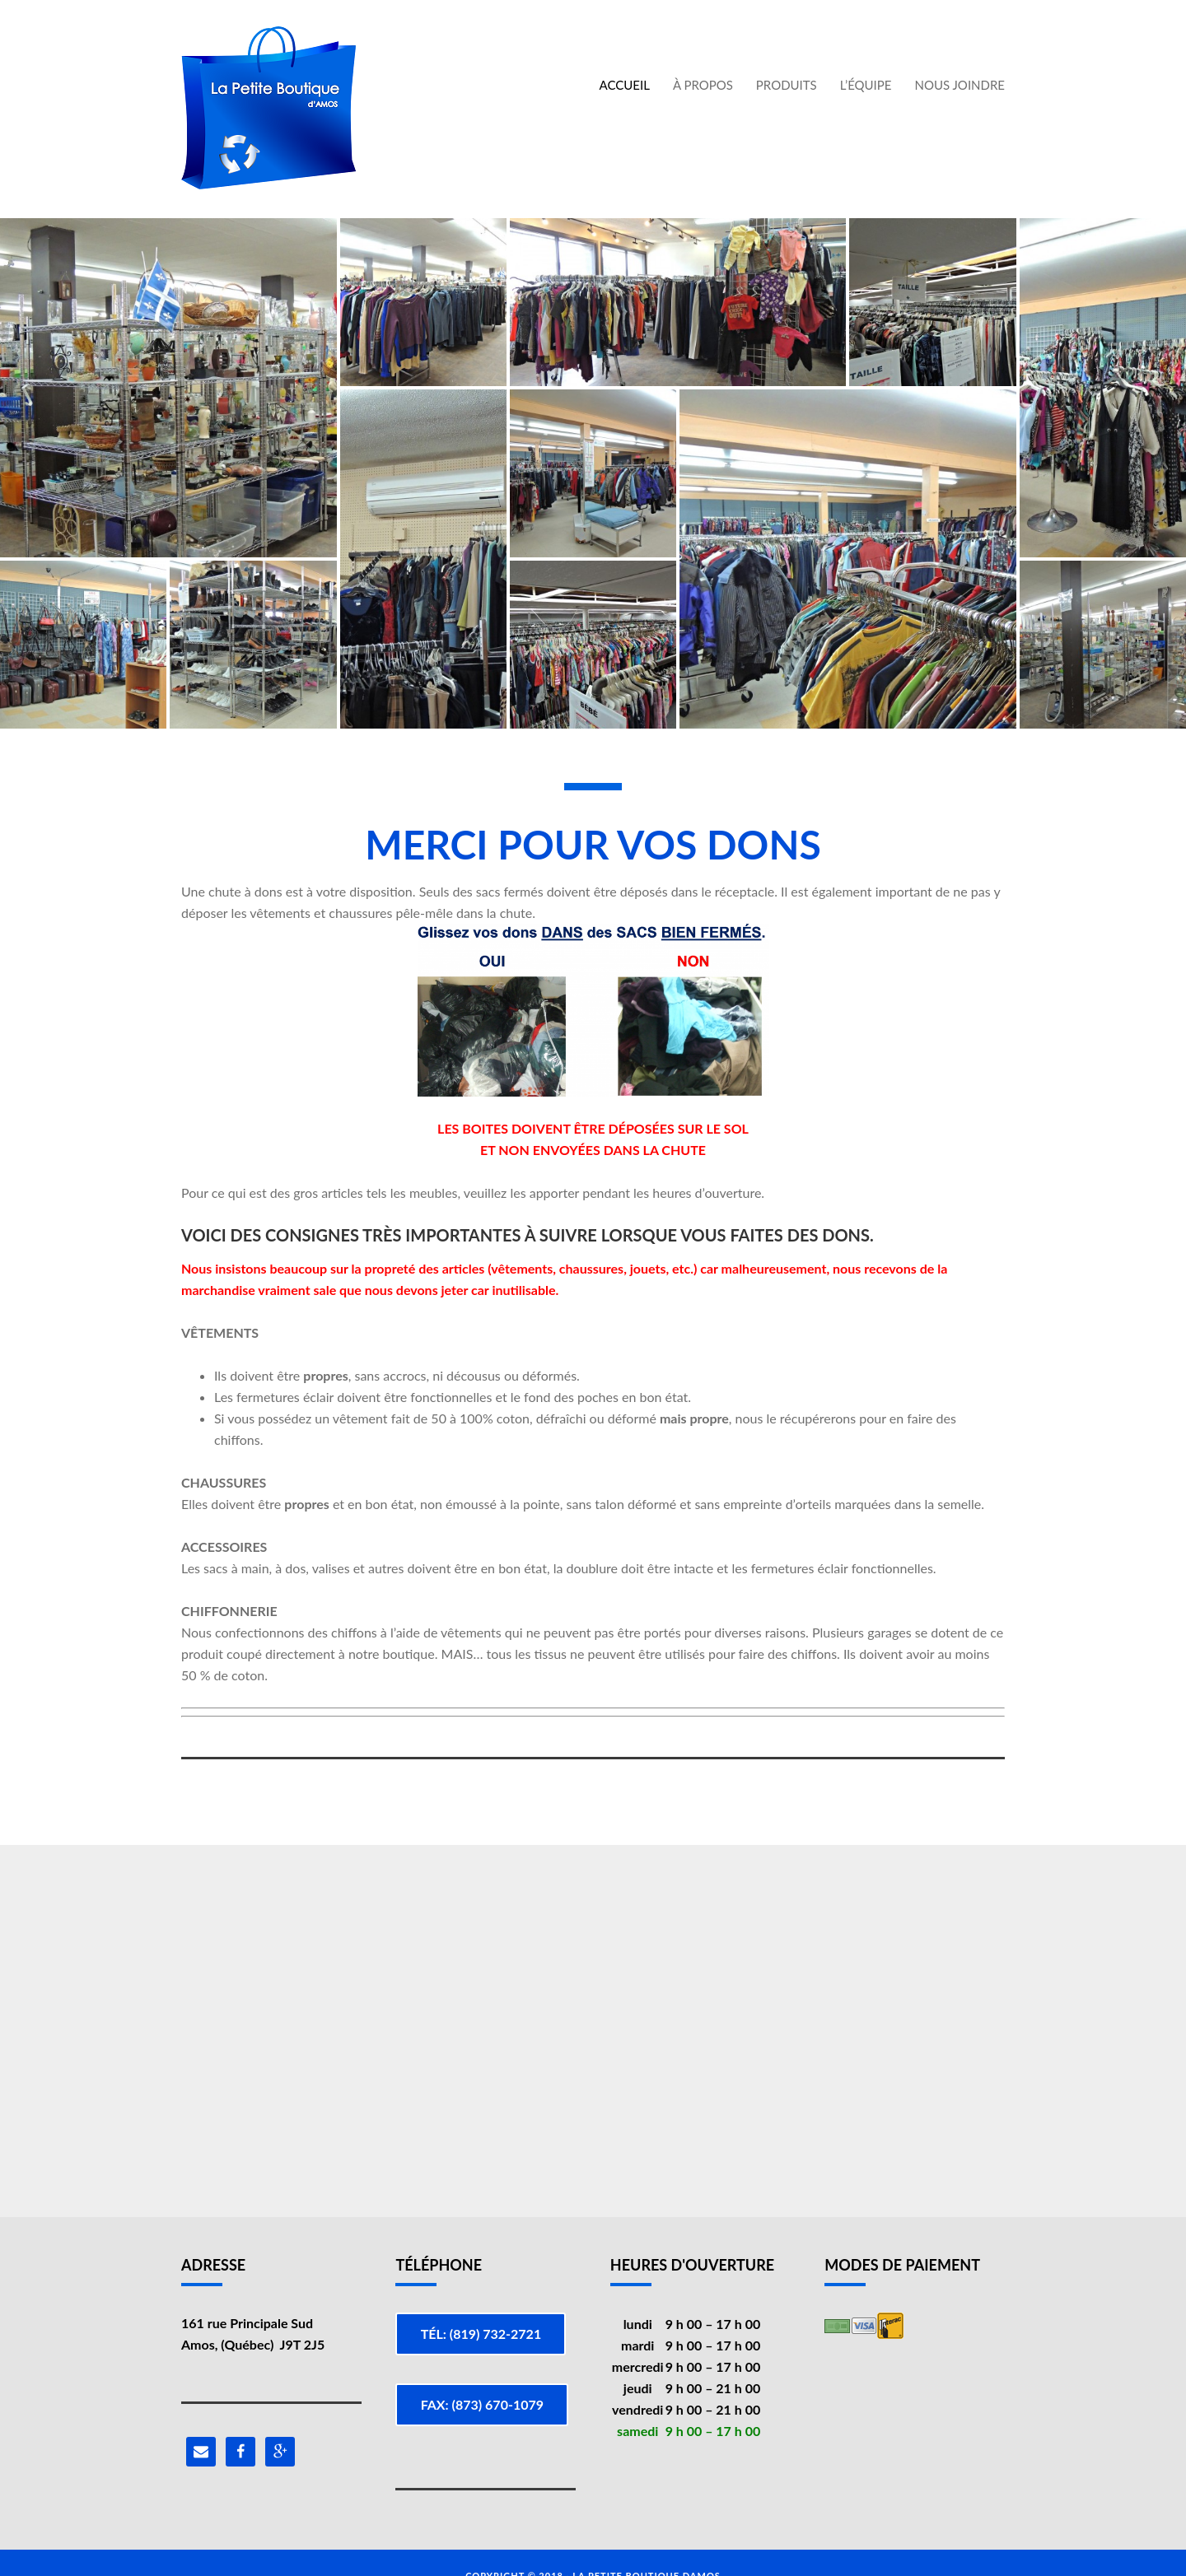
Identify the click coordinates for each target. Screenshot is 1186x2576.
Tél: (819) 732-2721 (483, 2334)
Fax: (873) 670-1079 (484, 2392)
